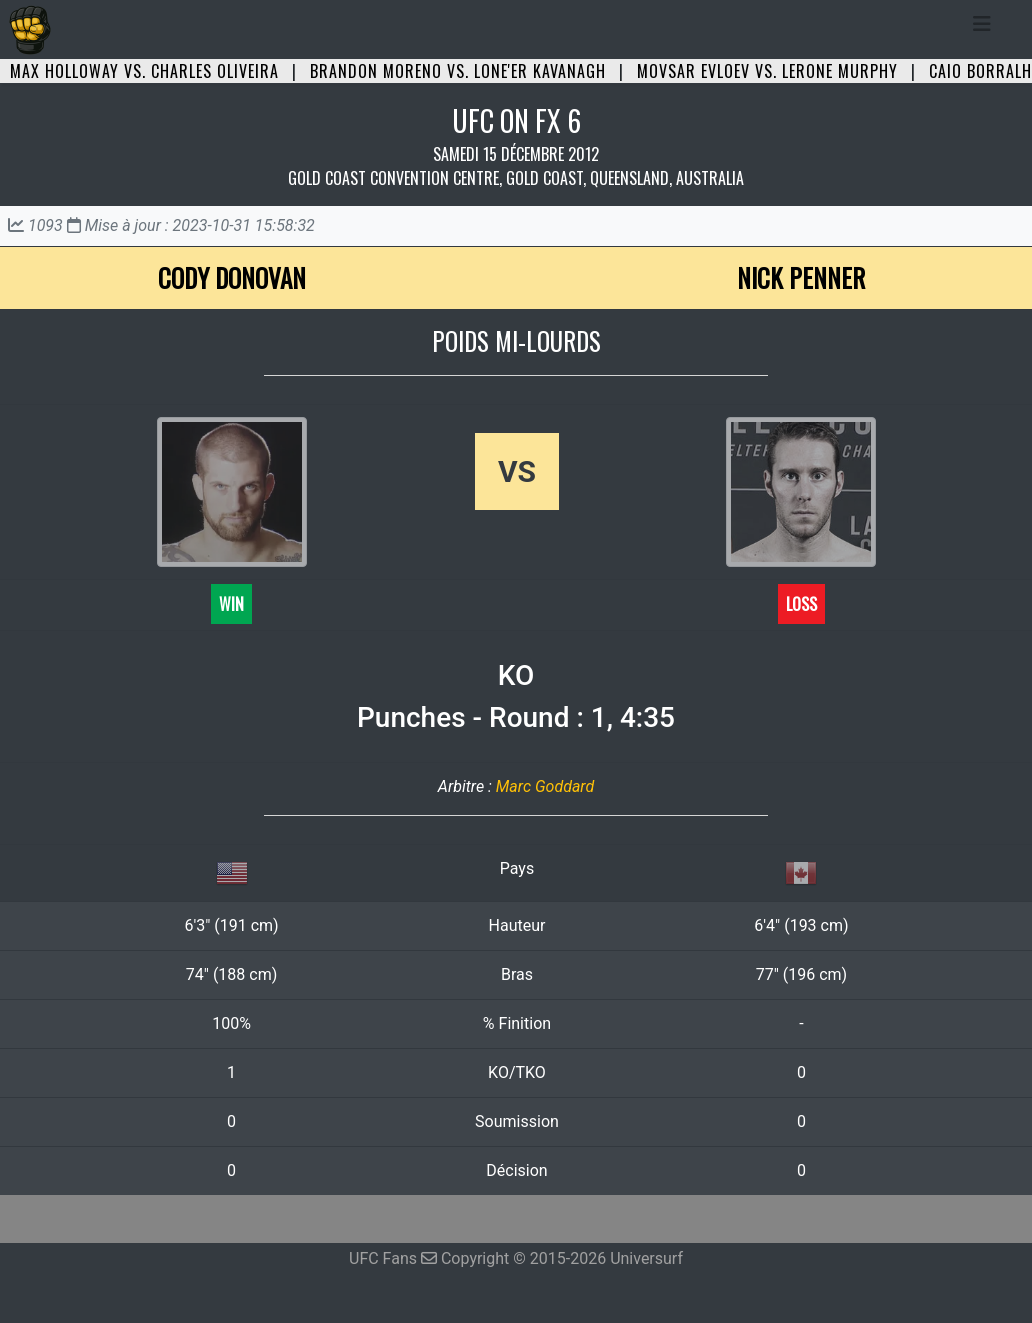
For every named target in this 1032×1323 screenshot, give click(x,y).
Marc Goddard (545, 786)
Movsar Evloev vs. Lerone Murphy (767, 71)
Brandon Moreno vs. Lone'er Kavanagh (458, 71)
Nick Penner (801, 277)
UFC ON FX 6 (516, 120)
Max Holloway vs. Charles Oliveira (144, 71)
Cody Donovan (232, 277)
